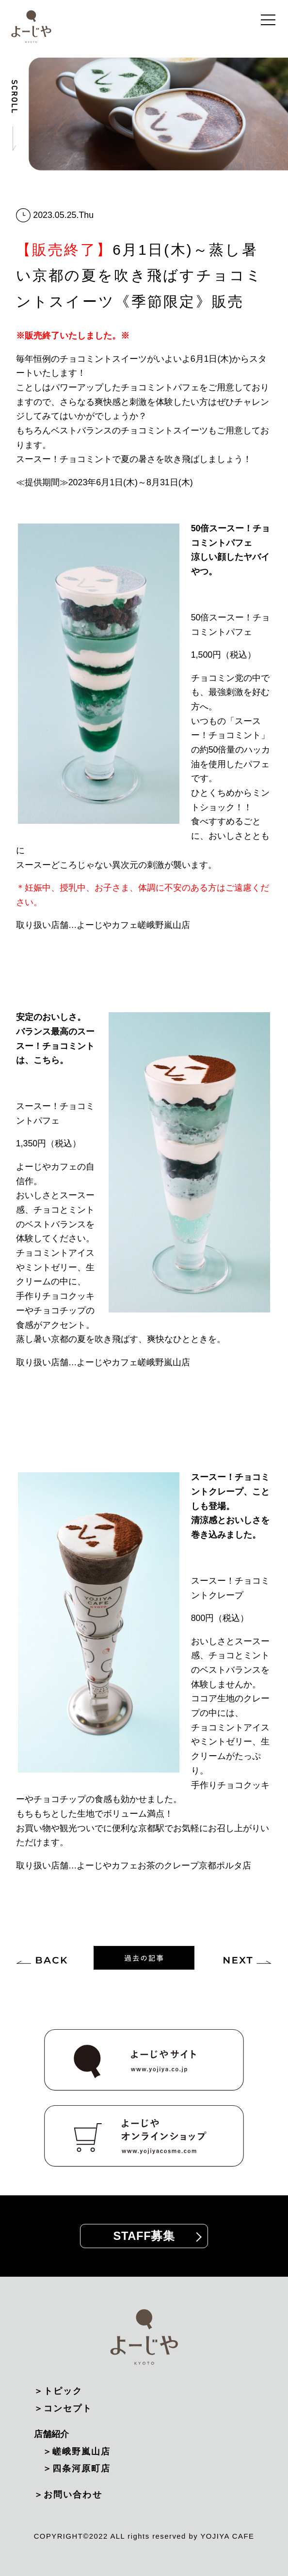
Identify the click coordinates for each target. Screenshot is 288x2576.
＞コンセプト (63, 2408)
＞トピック (58, 2391)
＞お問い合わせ (68, 2494)
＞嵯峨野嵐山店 (77, 2451)
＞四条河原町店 (77, 2468)
